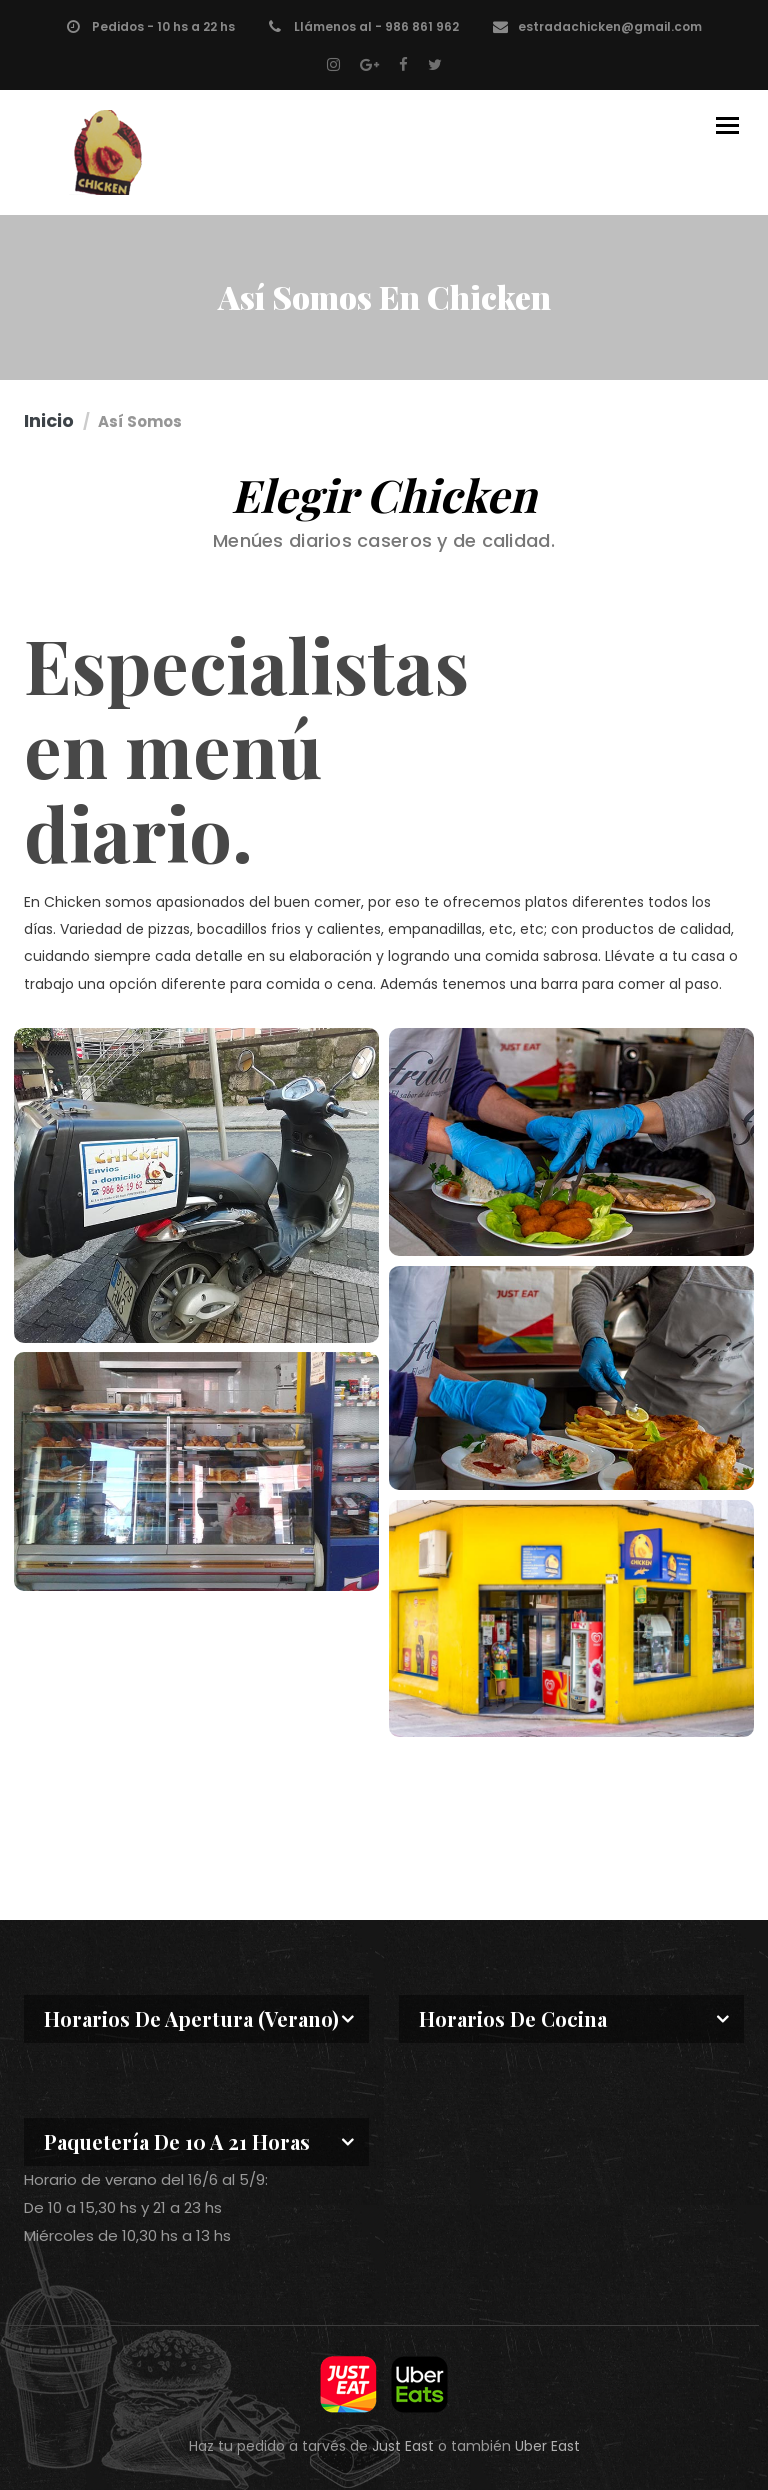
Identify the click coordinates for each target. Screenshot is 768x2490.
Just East (403, 2446)
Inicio (49, 420)
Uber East (547, 2446)
